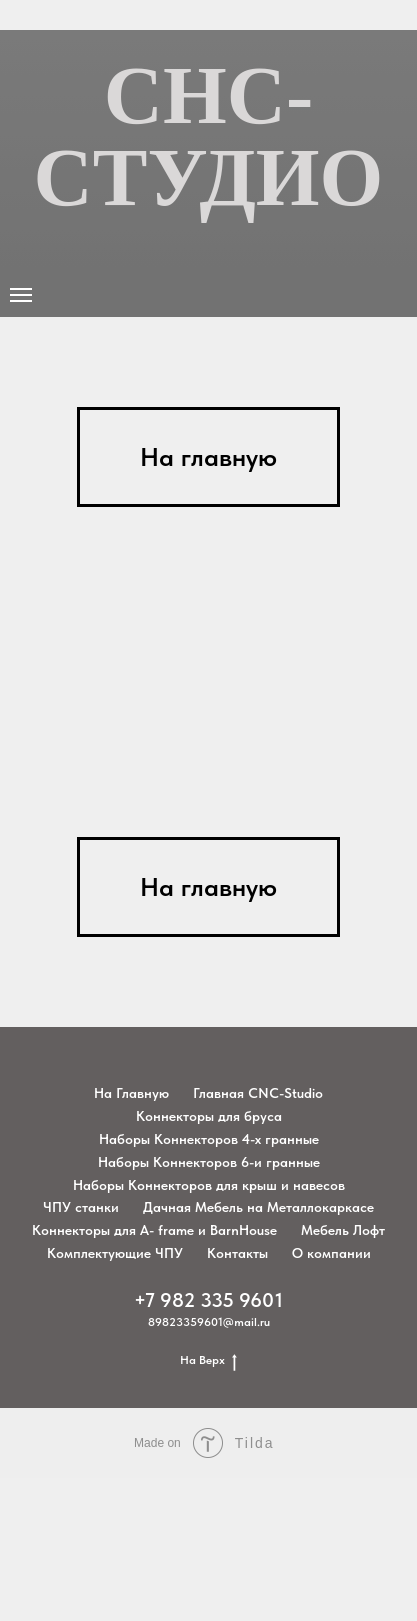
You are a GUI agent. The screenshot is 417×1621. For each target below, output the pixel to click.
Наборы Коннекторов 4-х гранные (209, 1139)
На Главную (131, 1093)
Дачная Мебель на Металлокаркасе (258, 1207)
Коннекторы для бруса (209, 1116)
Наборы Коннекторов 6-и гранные (209, 1162)
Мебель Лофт (343, 1230)
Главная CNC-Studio (258, 1093)
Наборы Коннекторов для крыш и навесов (209, 1185)
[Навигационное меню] (21, 295)
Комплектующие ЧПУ (115, 1253)
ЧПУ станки (81, 1207)
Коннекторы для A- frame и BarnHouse (154, 1230)
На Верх (208, 1360)
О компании (331, 1253)
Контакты (237, 1253)
